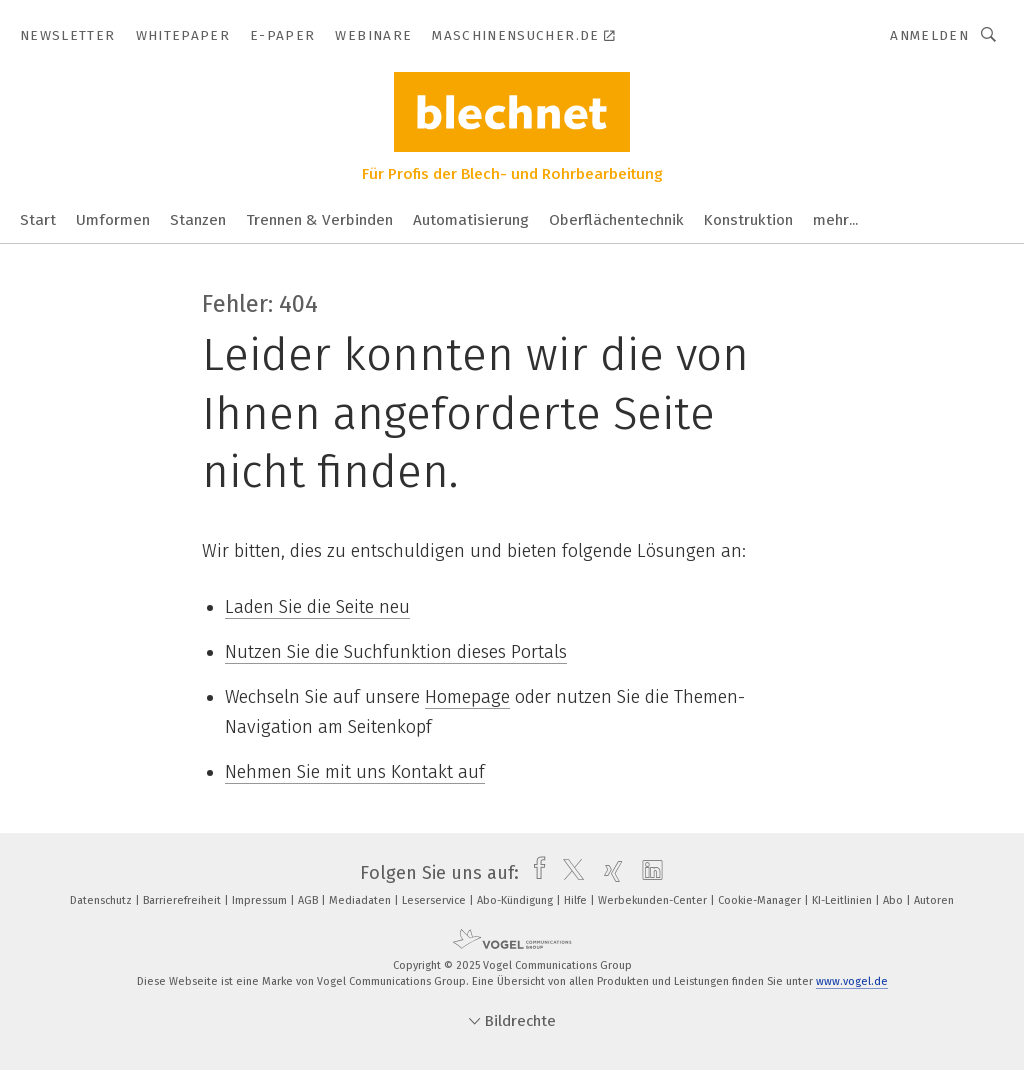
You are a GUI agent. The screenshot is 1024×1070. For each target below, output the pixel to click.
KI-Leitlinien (843, 900)
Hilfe (577, 900)
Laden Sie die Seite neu (317, 607)
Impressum (261, 900)
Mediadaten (361, 900)
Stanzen (198, 220)
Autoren (934, 900)
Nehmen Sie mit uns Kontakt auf (355, 772)
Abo (894, 900)
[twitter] (568, 873)
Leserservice (435, 900)
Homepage (467, 697)
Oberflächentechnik (616, 220)
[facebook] (534, 873)
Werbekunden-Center (654, 900)
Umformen (113, 220)
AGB (309, 900)
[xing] (608, 873)
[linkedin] (647, 873)
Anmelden (929, 35)
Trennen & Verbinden (319, 220)
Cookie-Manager (761, 900)
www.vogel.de (852, 981)
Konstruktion (748, 220)
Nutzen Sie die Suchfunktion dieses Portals (396, 652)
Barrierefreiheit (183, 900)
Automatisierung (471, 220)
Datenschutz (102, 900)
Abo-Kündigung (516, 900)
